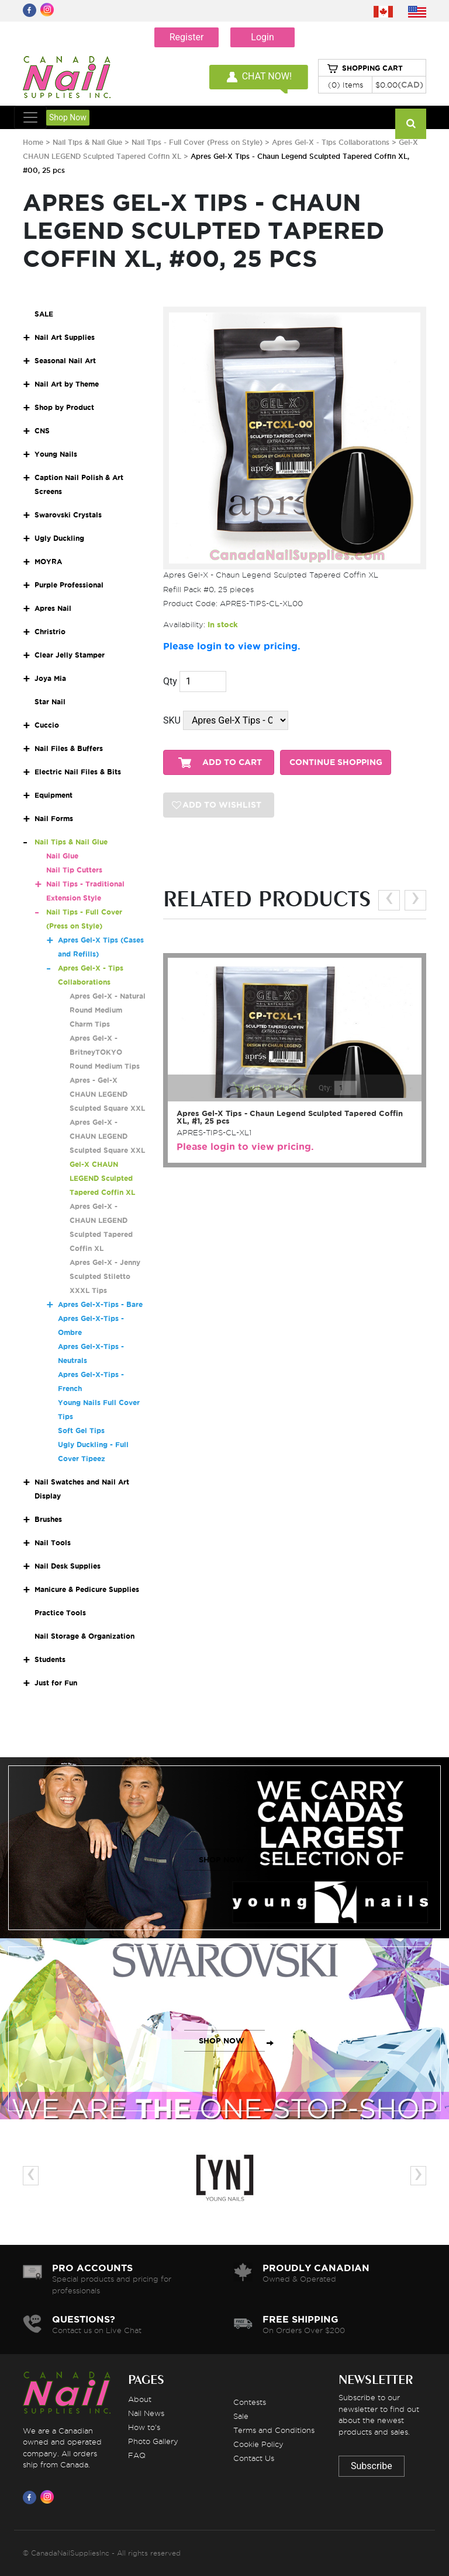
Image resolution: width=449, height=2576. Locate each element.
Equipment (53, 795)
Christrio (49, 631)
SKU (172, 720)
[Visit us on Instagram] (49, 2497)
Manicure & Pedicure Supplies (86, 1589)
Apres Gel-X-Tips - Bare (100, 1304)
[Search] (410, 124)
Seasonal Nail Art (65, 360)
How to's (144, 2427)
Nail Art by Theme (66, 384)
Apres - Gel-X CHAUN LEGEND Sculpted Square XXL (107, 1094)
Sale (240, 2416)
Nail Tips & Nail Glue (87, 142)
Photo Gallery (153, 2441)
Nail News (146, 2413)
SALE (43, 314)
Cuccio (46, 725)
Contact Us (253, 2458)
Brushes (48, 1519)
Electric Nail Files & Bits (77, 772)
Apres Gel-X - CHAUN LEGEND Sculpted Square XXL (107, 1136)
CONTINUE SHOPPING (335, 762)
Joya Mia (50, 678)
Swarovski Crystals (68, 515)
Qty (170, 681)
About (139, 2399)
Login (262, 37)
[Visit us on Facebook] (31, 2497)
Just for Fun (55, 1683)
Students (49, 1659)
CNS (42, 430)
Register (187, 37)
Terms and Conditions (274, 2430)
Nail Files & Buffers (68, 748)
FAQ (137, 2455)
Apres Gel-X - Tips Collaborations (330, 142)
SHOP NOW (221, 1859)
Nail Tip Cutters (74, 870)
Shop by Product (64, 407)
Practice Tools (60, 1612)
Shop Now (68, 117)
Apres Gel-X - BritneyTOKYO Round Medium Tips (105, 1052)
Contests (249, 2402)
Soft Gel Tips (81, 1430)
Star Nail (49, 701)
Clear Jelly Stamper (69, 655)
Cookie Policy (258, 2444)
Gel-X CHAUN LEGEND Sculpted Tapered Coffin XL (102, 1178)
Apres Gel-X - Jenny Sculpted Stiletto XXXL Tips (105, 1276)
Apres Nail (52, 608)
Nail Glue (62, 856)
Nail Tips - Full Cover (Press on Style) (198, 142)
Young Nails (55, 454)
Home (33, 142)
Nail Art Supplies (64, 337)
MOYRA (48, 561)
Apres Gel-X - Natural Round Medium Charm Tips (108, 1010)
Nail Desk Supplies (67, 1566)
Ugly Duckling (59, 538)
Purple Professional (68, 585)
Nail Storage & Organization (84, 1636)
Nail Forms (53, 818)
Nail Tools (52, 1542)
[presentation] (389, 900)
